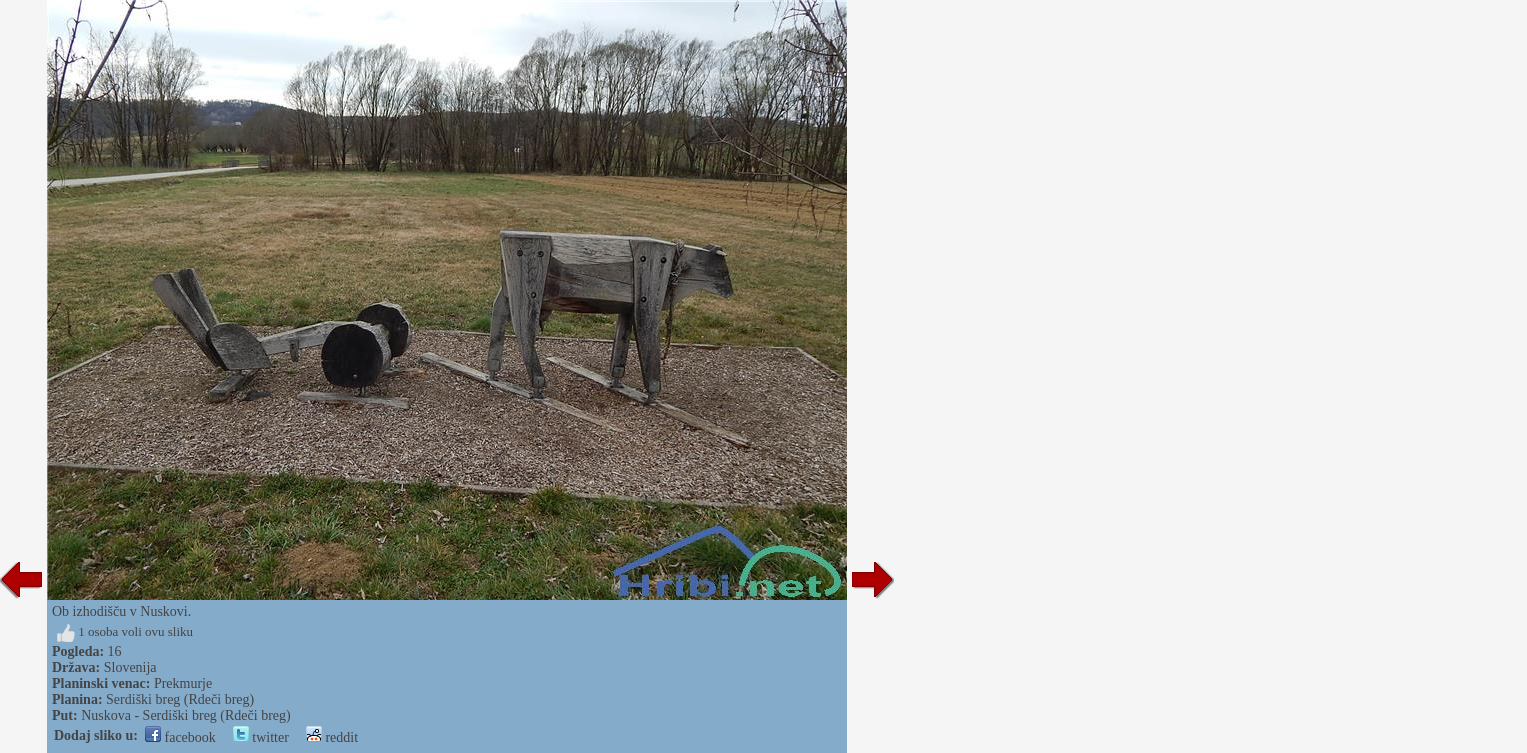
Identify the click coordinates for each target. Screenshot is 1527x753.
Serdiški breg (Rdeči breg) (180, 699)
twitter (261, 737)
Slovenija (130, 667)
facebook (180, 737)
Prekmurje (183, 683)
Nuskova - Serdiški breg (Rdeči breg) (186, 715)
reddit (332, 737)
